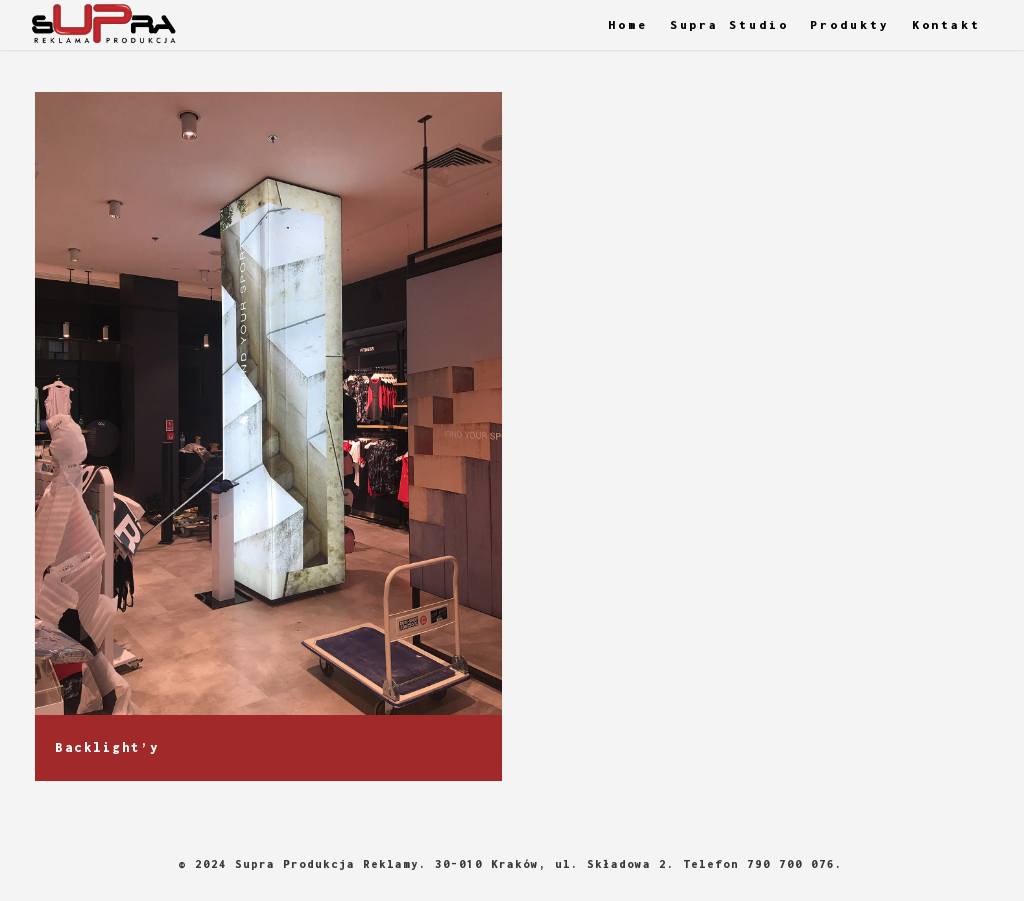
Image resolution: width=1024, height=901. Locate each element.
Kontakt (946, 24)
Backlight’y (107, 748)
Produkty (849, 24)
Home (628, 24)
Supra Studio (729, 24)
